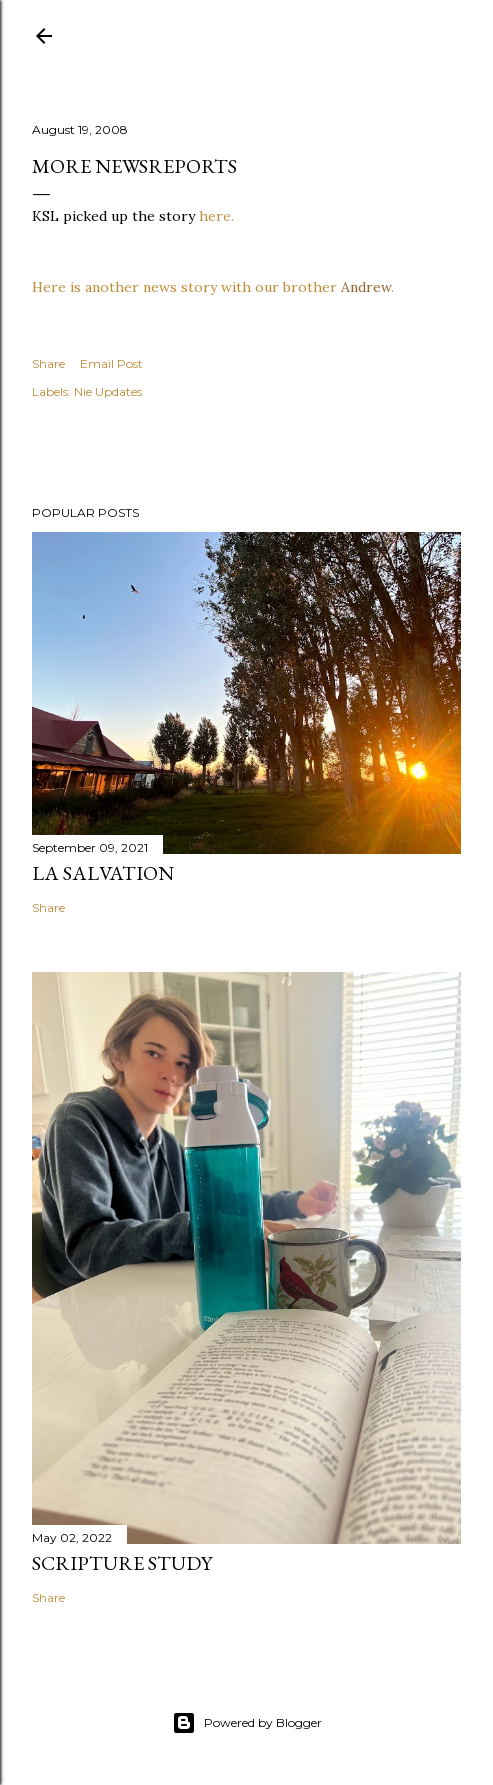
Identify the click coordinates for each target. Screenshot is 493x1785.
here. (216, 216)
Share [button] (48, 363)
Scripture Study (122, 1563)
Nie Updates (108, 391)
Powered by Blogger (247, 1723)
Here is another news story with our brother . (213, 287)
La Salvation (103, 873)
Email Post (111, 363)
